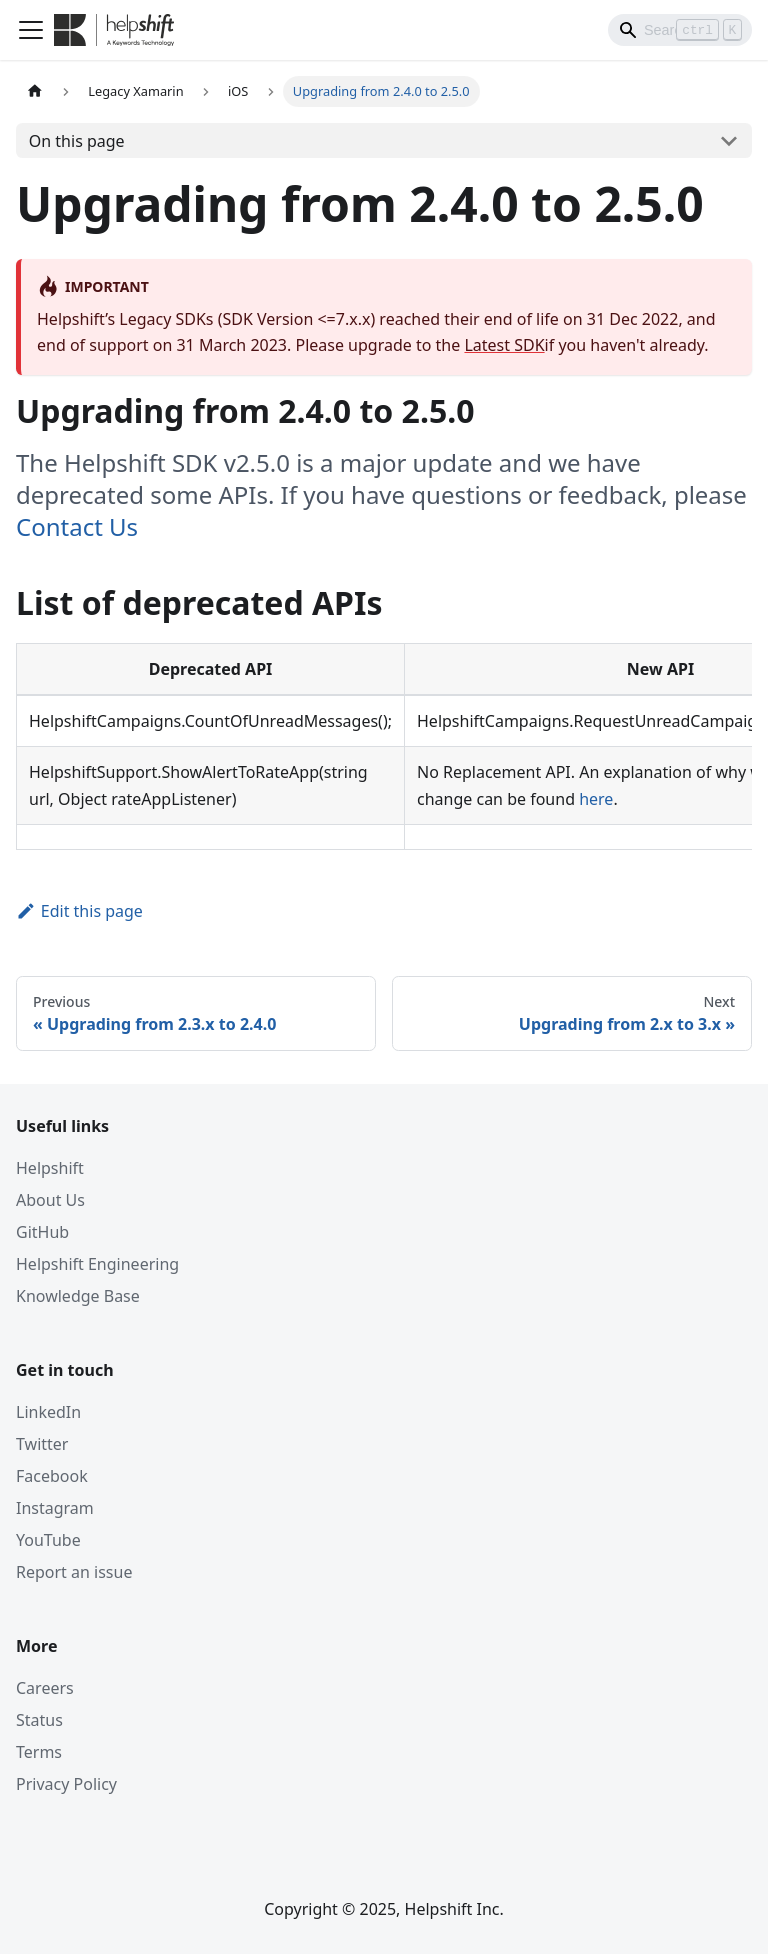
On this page (77, 141)
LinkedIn (48, 1412)
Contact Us (77, 526)
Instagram (55, 1508)
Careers (45, 1688)
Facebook (52, 1476)
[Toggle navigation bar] (31, 30)
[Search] (680, 30)
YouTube (48, 1540)
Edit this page (79, 911)
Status (39, 1720)
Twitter (42, 1444)
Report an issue (74, 1572)
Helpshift (50, 1168)
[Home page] (35, 91)
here (596, 799)
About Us (50, 1200)
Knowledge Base (78, 1296)
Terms (39, 1752)
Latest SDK (504, 345)
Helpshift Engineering (97, 1264)
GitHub (42, 1232)
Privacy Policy (66, 1784)
